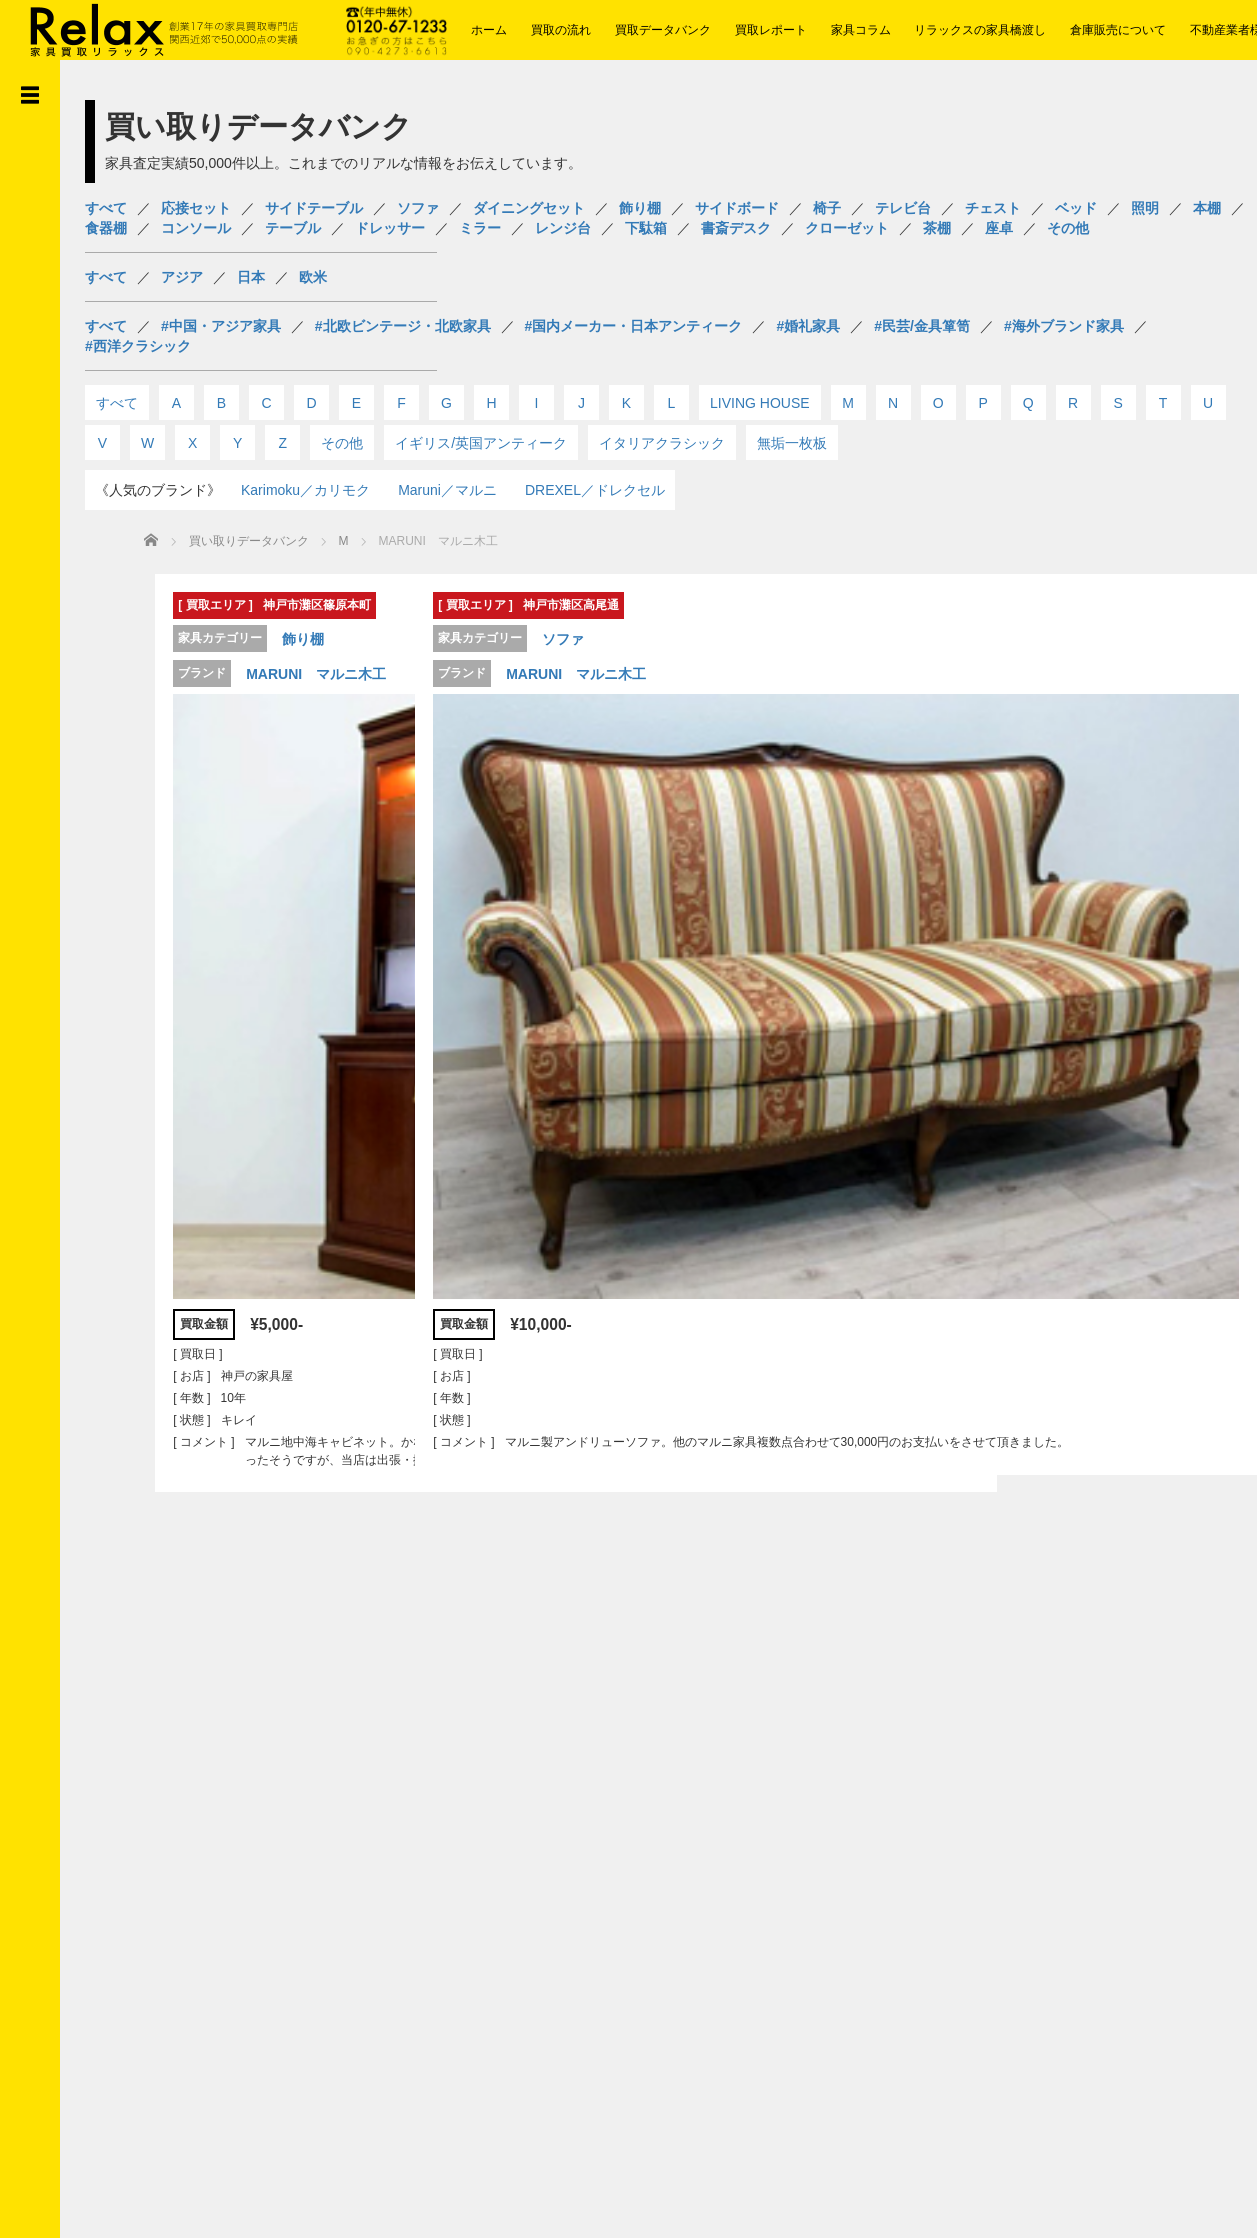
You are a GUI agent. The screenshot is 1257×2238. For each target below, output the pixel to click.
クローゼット (847, 228)
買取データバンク (663, 30)
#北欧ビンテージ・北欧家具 (403, 326)
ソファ (418, 208)
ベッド (1076, 208)
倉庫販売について (1118, 30)
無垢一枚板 (792, 443)
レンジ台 (563, 228)
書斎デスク (736, 228)
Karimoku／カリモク (305, 490)
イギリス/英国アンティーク (481, 443)
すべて (106, 208)
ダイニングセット (529, 208)
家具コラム (861, 30)
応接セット (196, 208)
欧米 (313, 277)
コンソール (196, 228)
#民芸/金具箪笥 (922, 326)
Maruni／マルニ (447, 490)
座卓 (999, 228)
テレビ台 (903, 208)
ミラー (480, 228)
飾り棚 (640, 208)
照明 (1145, 208)
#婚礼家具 (808, 326)
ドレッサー (390, 228)
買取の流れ (561, 30)
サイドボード (737, 208)
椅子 (827, 208)
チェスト (993, 208)
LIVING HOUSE (760, 403)
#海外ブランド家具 (1064, 326)
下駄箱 (646, 228)
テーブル (293, 228)
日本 (251, 277)
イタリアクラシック (662, 443)
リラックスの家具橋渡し (980, 30)
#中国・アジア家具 (221, 326)
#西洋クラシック (138, 346)
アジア (182, 277)
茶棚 (937, 228)
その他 (1068, 228)
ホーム (489, 30)
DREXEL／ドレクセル (595, 490)
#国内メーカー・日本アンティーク (634, 326)
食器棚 (106, 228)
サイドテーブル (314, 208)
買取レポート (771, 30)
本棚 (1207, 208)
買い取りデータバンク (249, 541)
